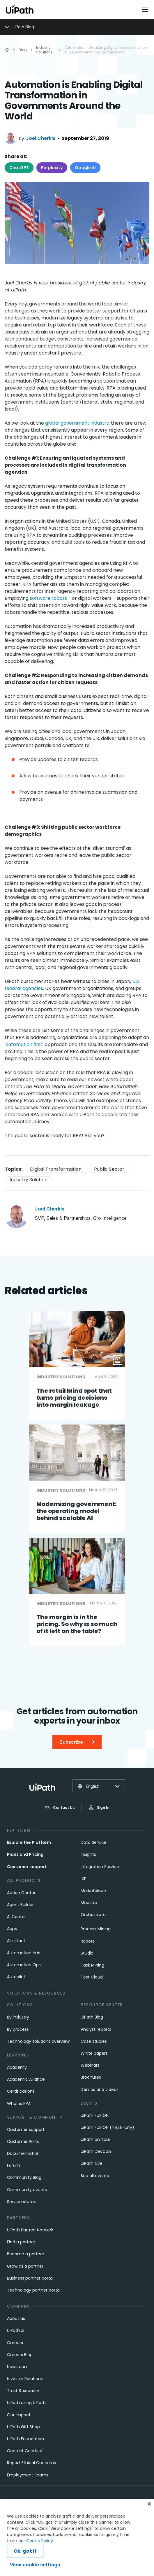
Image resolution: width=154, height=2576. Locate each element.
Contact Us (60, 1807)
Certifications (21, 2091)
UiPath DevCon (96, 2151)
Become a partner (25, 2254)
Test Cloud (92, 1977)
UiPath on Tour (95, 2139)
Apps (12, 1928)
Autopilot (16, 1977)
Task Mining (92, 1965)
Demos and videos (99, 2089)
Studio (87, 1953)
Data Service (94, 1842)
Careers (15, 2343)
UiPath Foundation (25, 2439)
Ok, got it (25, 2564)
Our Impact (19, 2415)
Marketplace (93, 1891)
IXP (83, 1879)
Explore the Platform (29, 1842)
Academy (17, 2067)
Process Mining (96, 1929)
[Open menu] (145, 9)
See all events (95, 2176)
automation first (24, 1044)
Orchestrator (94, 1914)
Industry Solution (28, 1179)
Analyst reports (96, 2029)
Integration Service (100, 1867)
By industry (18, 2017)
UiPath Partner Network (30, 2230)
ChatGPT (19, 168)
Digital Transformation (56, 1169)
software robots (48, 598)
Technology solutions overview (38, 2041)
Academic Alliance (26, 2079)
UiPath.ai (15, 2330)
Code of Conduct (25, 2451)
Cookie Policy (39, 2554)
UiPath (91, 2163)
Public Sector (109, 1169)
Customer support (27, 1867)
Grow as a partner (25, 2266)
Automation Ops (24, 1965)
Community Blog (24, 2177)
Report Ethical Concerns (31, 2463)
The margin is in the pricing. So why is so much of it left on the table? (76, 1624)
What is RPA (19, 2103)
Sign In (99, 1807)
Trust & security (23, 2390)
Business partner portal (30, 2278)
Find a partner (21, 2242)
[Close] (149, 2517)
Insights (88, 1854)
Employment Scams (27, 2475)
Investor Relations (25, 2379)
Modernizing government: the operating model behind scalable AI (76, 1511)
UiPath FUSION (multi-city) (107, 2127)
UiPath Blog (92, 2017)
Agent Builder (20, 1905)
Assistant (16, 1940)
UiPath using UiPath (26, 2402)
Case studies (94, 2041)
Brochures (91, 2077)
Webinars (90, 2065)
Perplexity (52, 168)
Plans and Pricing (25, 1854)
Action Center (21, 1893)
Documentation (23, 2153)
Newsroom (18, 2367)
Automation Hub (23, 1953)
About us (16, 2318)
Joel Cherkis (40, 138)
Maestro (89, 1902)
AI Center (16, 1917)
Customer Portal (23, 2141)
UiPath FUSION (95, 2115)
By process (18, 2029)
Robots (88, 1941)
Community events (27, 2190)
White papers (94, 2053)
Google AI (85, 168)
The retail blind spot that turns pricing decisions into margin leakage (74, 1398)
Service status (21, 2202)
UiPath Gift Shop (23, 2427)
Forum (13, 2165)
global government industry (77, 423)
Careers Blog (20, 2355)
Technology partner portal (34, 2290)
